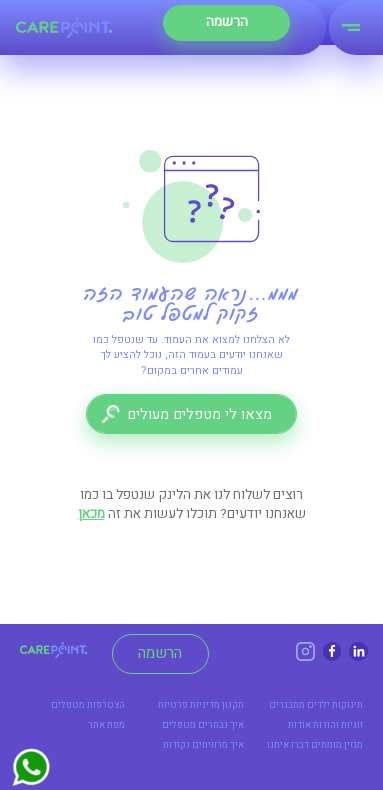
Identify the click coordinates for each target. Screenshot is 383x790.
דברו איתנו (288, 745)
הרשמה (160, 653)
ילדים (318, 705)
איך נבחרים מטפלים (203, 725)
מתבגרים (287, 705)
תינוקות (347, 705)
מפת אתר (106, 725)
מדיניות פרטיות (189, 705)
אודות (299, 725)
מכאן (91, 514)
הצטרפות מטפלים (88, 705)
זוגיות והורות (338, 725)
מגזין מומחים (337, 745)
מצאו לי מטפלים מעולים (199, 414)
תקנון (233, 705)
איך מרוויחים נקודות (203, 745)
